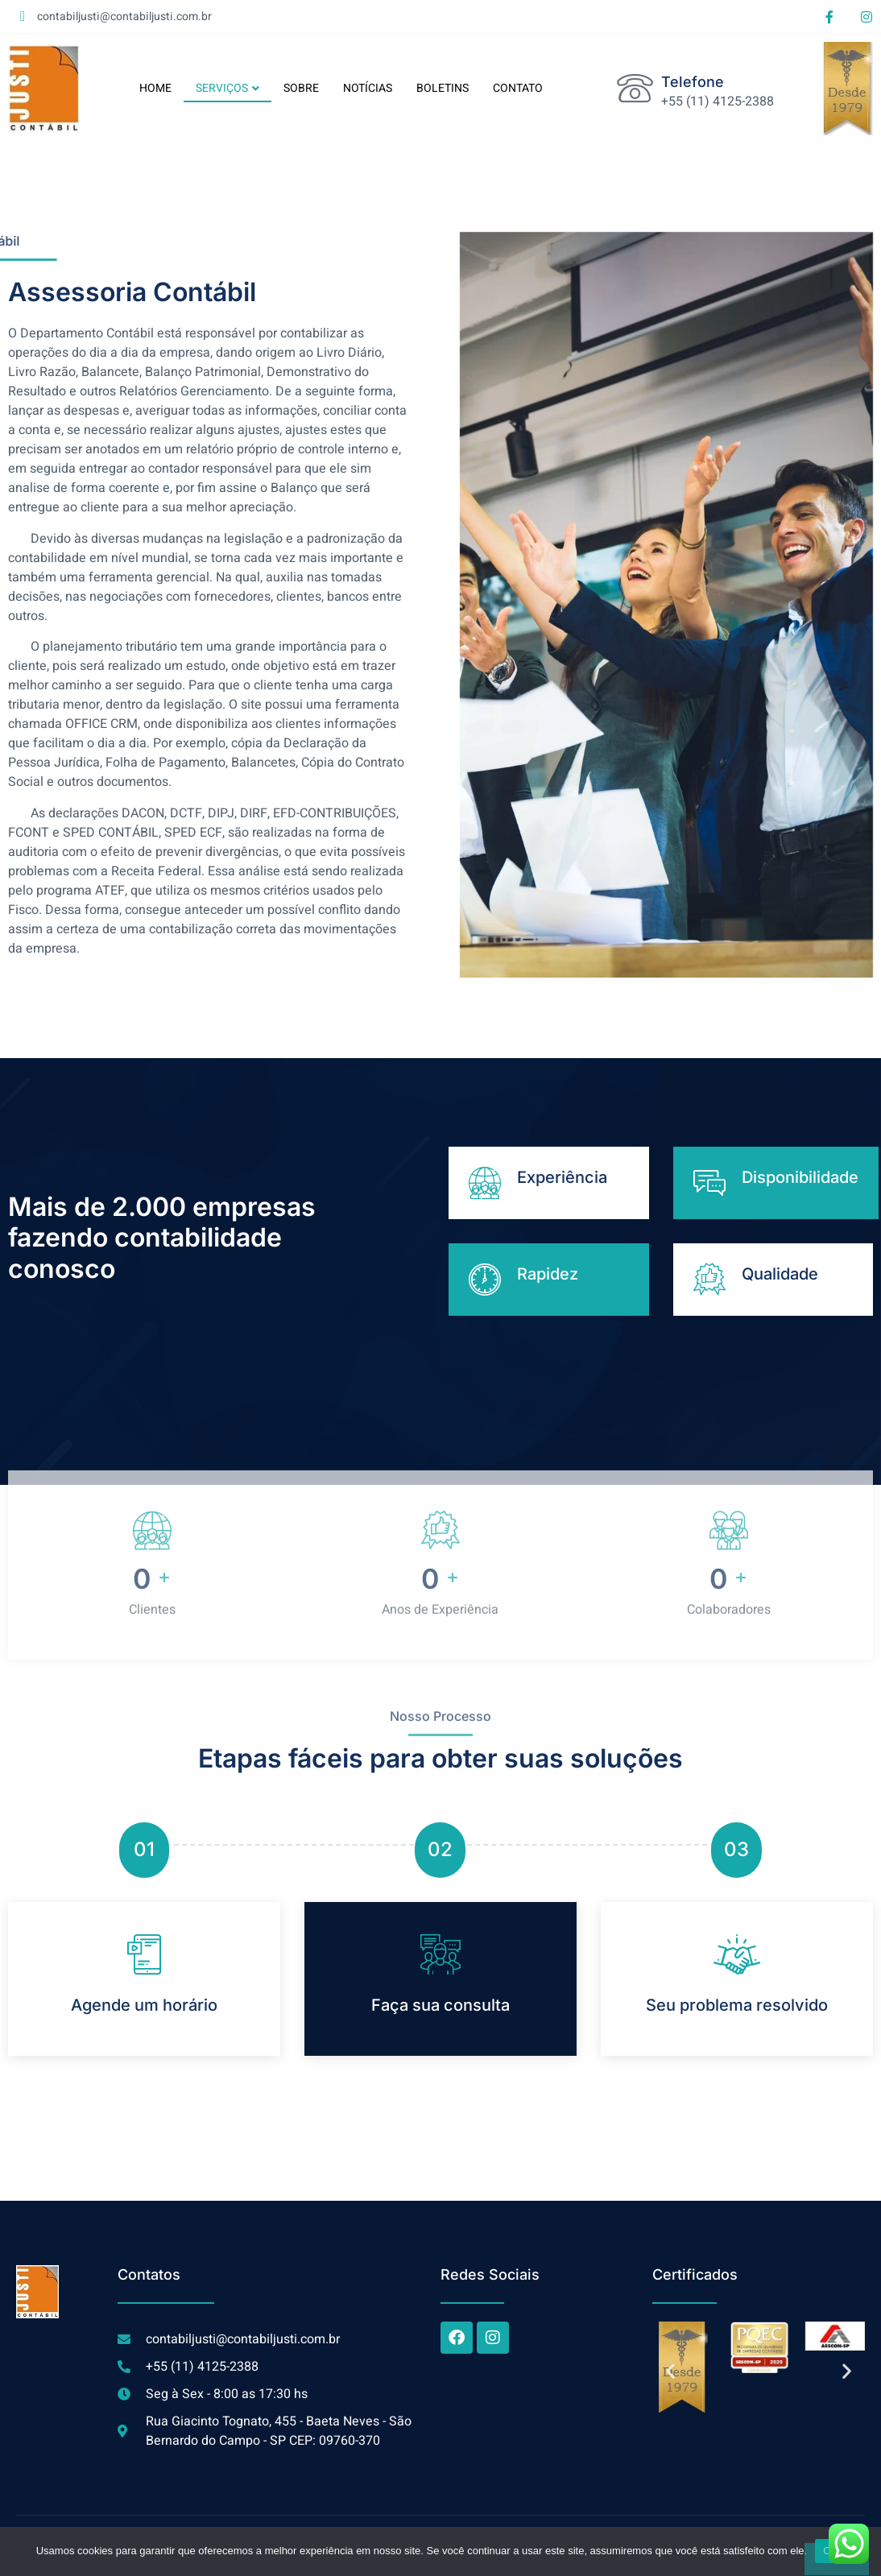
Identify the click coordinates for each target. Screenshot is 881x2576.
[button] (670, 2371)
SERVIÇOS (227, 88)
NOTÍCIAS (367, 88)
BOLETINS (442, 88)
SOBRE (301, 88)
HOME (155, 88)
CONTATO (518, 88)
